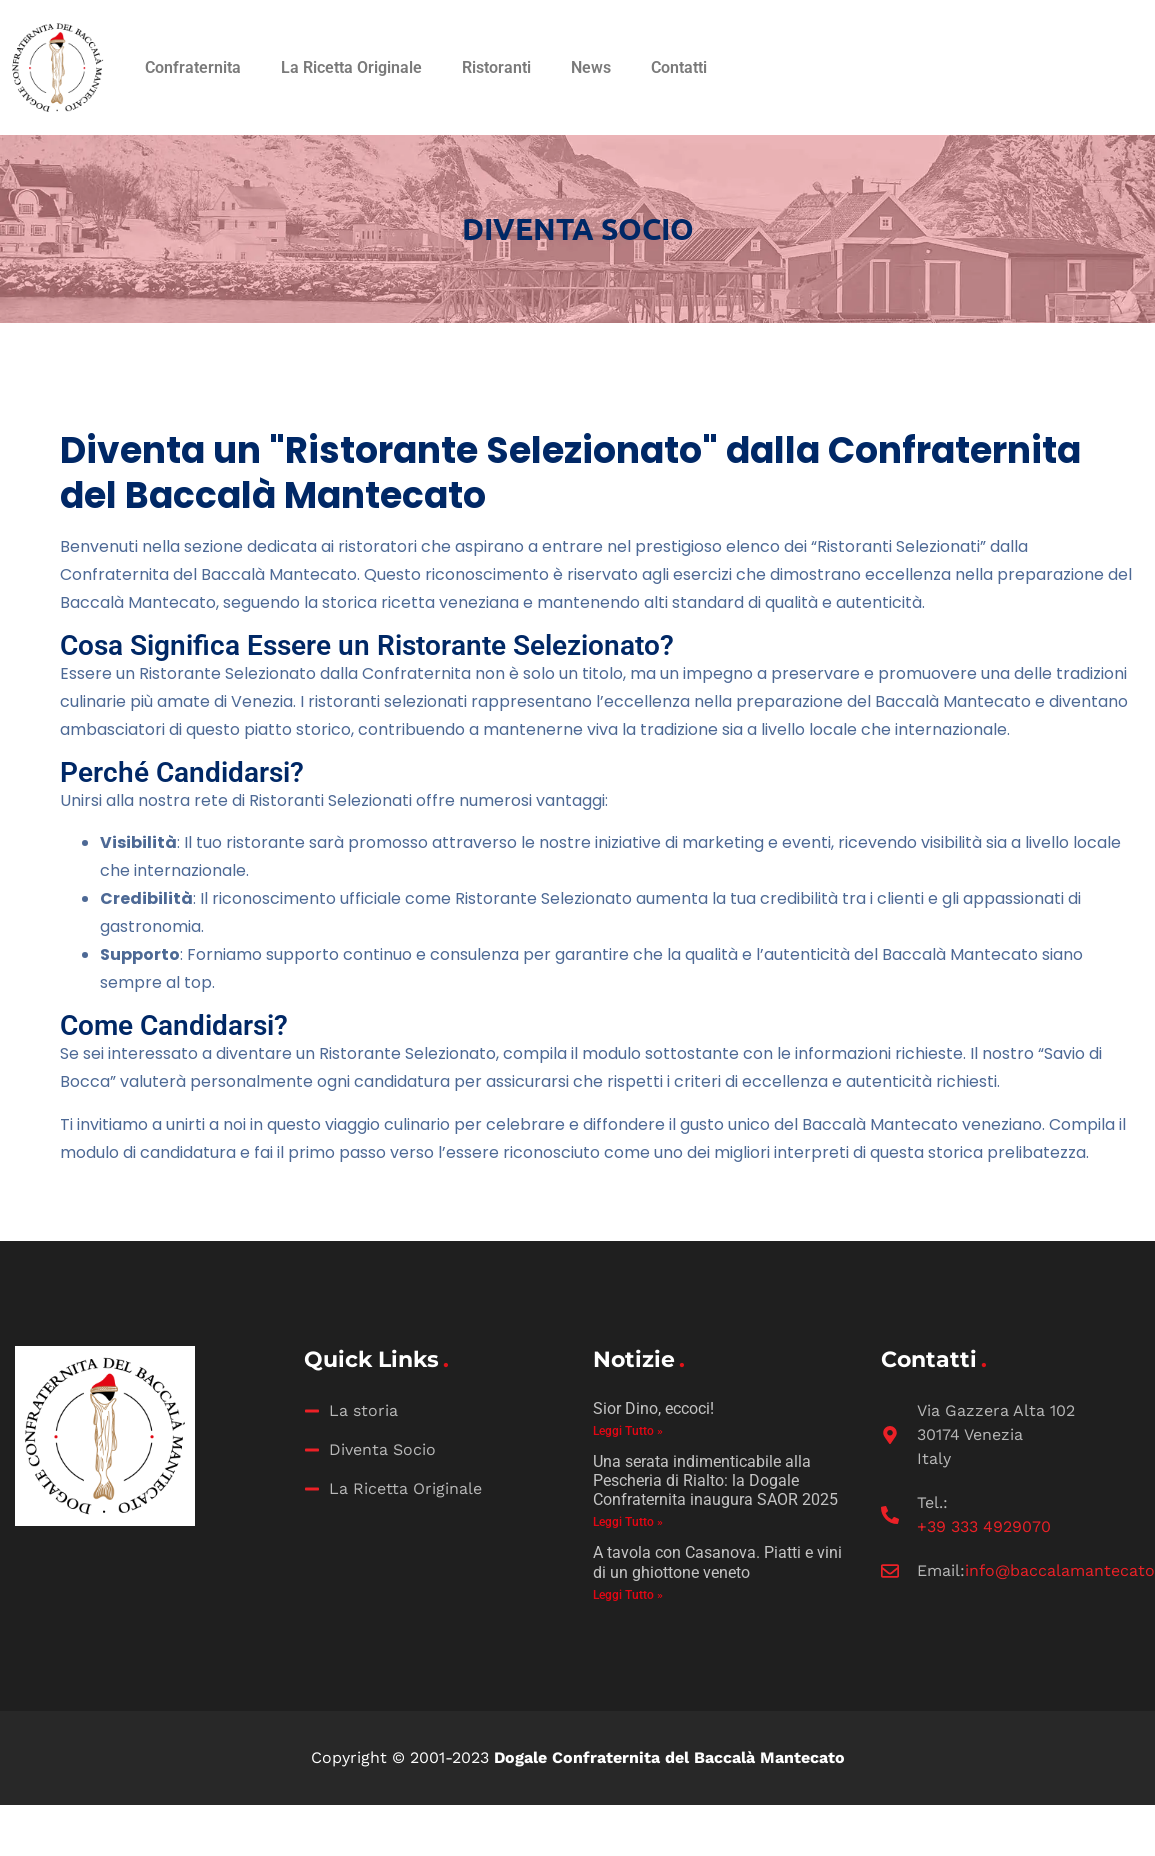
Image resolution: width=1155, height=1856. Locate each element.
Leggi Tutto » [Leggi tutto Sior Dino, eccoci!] (628, 1431)
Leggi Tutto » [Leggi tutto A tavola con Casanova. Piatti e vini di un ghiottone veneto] (628, 1595)
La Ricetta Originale (351, 67)
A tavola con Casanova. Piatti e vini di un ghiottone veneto (717, 1562)
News (591, 67)
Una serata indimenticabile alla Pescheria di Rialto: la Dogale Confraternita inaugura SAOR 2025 (715, 1480)
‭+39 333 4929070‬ (984, 1526)
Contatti (679, 67)
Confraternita (193, 67)
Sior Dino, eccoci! (653, 1408)
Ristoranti (496, 67)
